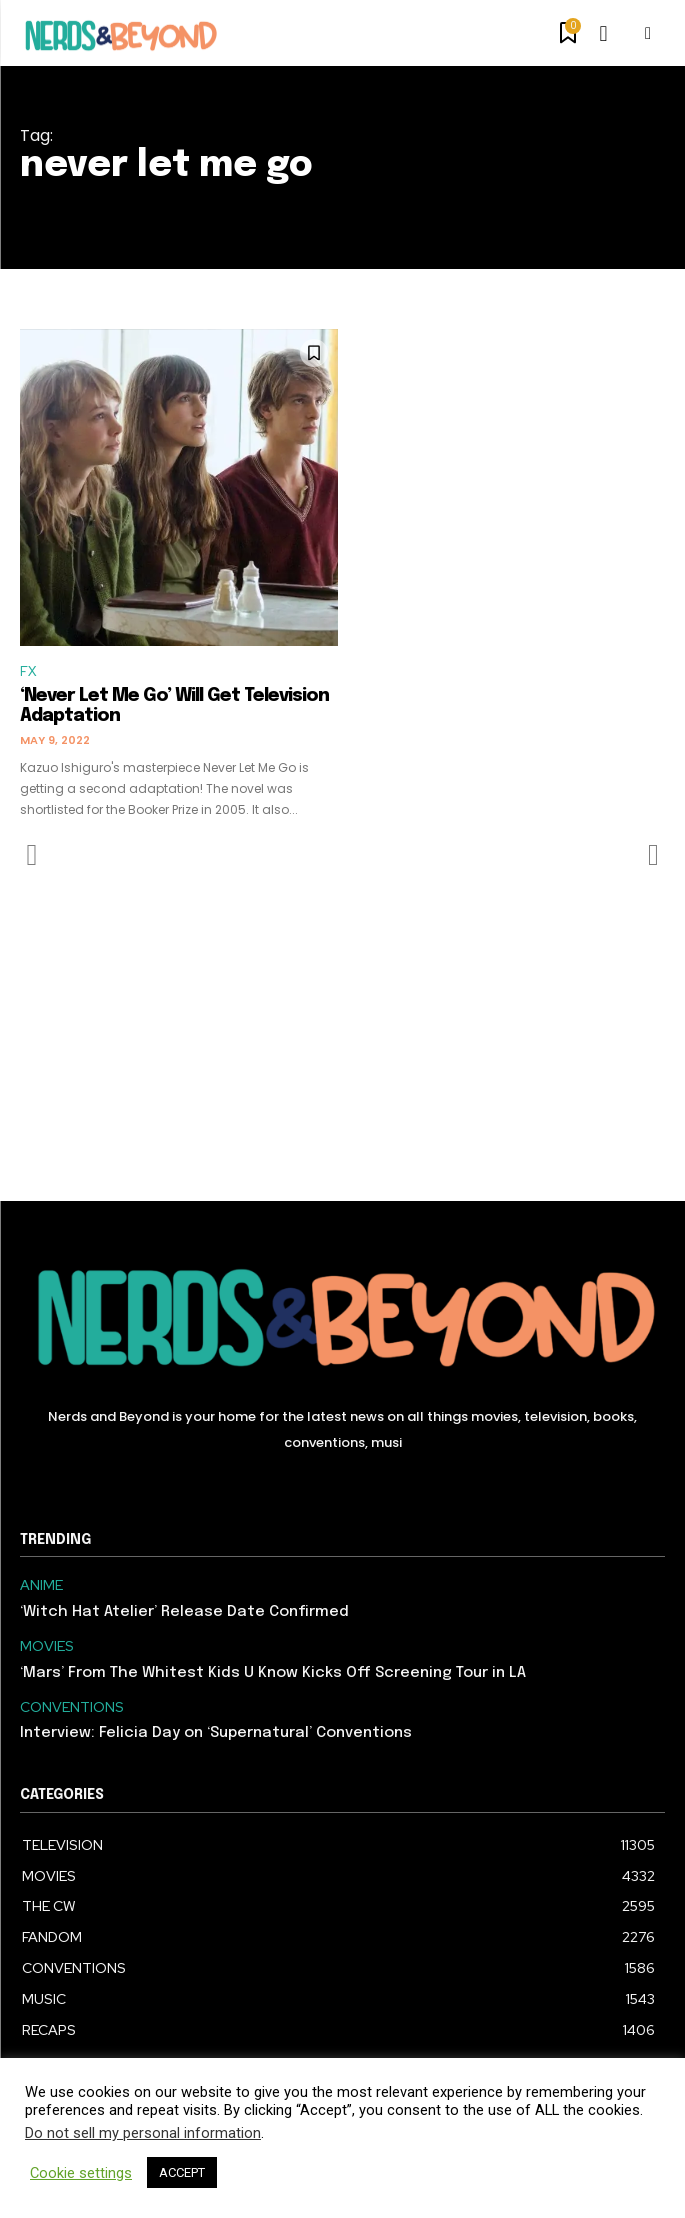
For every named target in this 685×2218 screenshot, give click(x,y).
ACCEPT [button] (182, 2172)
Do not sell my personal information (143, 2133)
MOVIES (47, 1646)
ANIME (41, 1585)
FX (28, 671)
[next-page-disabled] (652, 855)
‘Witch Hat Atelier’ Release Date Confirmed (184, 1612)
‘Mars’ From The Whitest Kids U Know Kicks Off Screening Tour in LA (273, 1673)
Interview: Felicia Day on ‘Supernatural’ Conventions (216, 1733)
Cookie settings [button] (81, 2173)
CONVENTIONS (72, 1707)
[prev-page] (32, 855)
